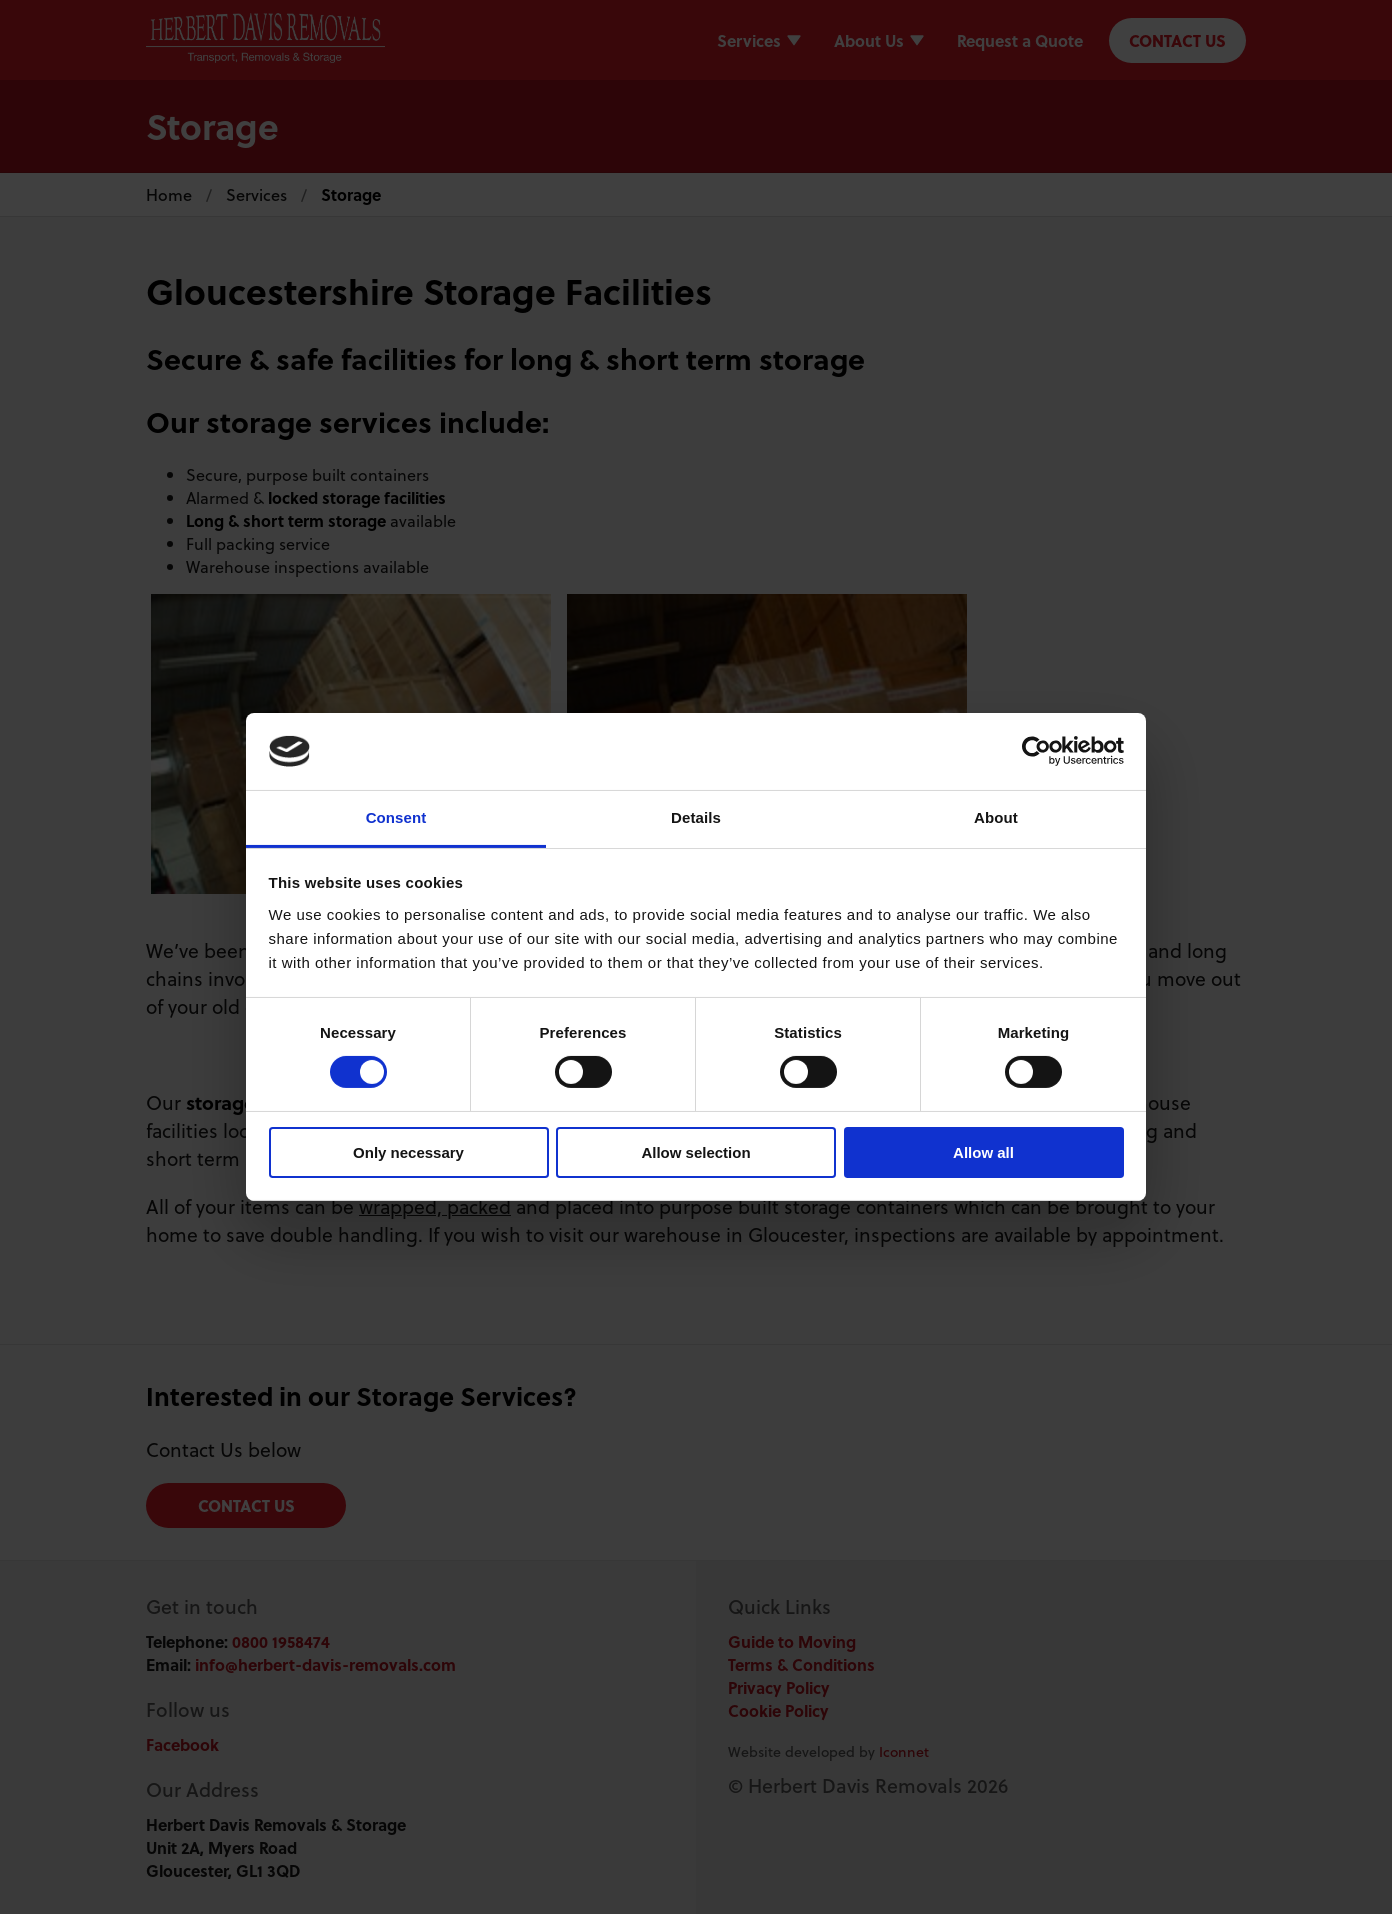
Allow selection (695, 1152)
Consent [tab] (396, 817)
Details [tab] (696, 817)
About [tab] (996, 817)
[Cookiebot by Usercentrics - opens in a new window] (1036, 751)
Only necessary (408, 1152)
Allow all (983, 1152)
